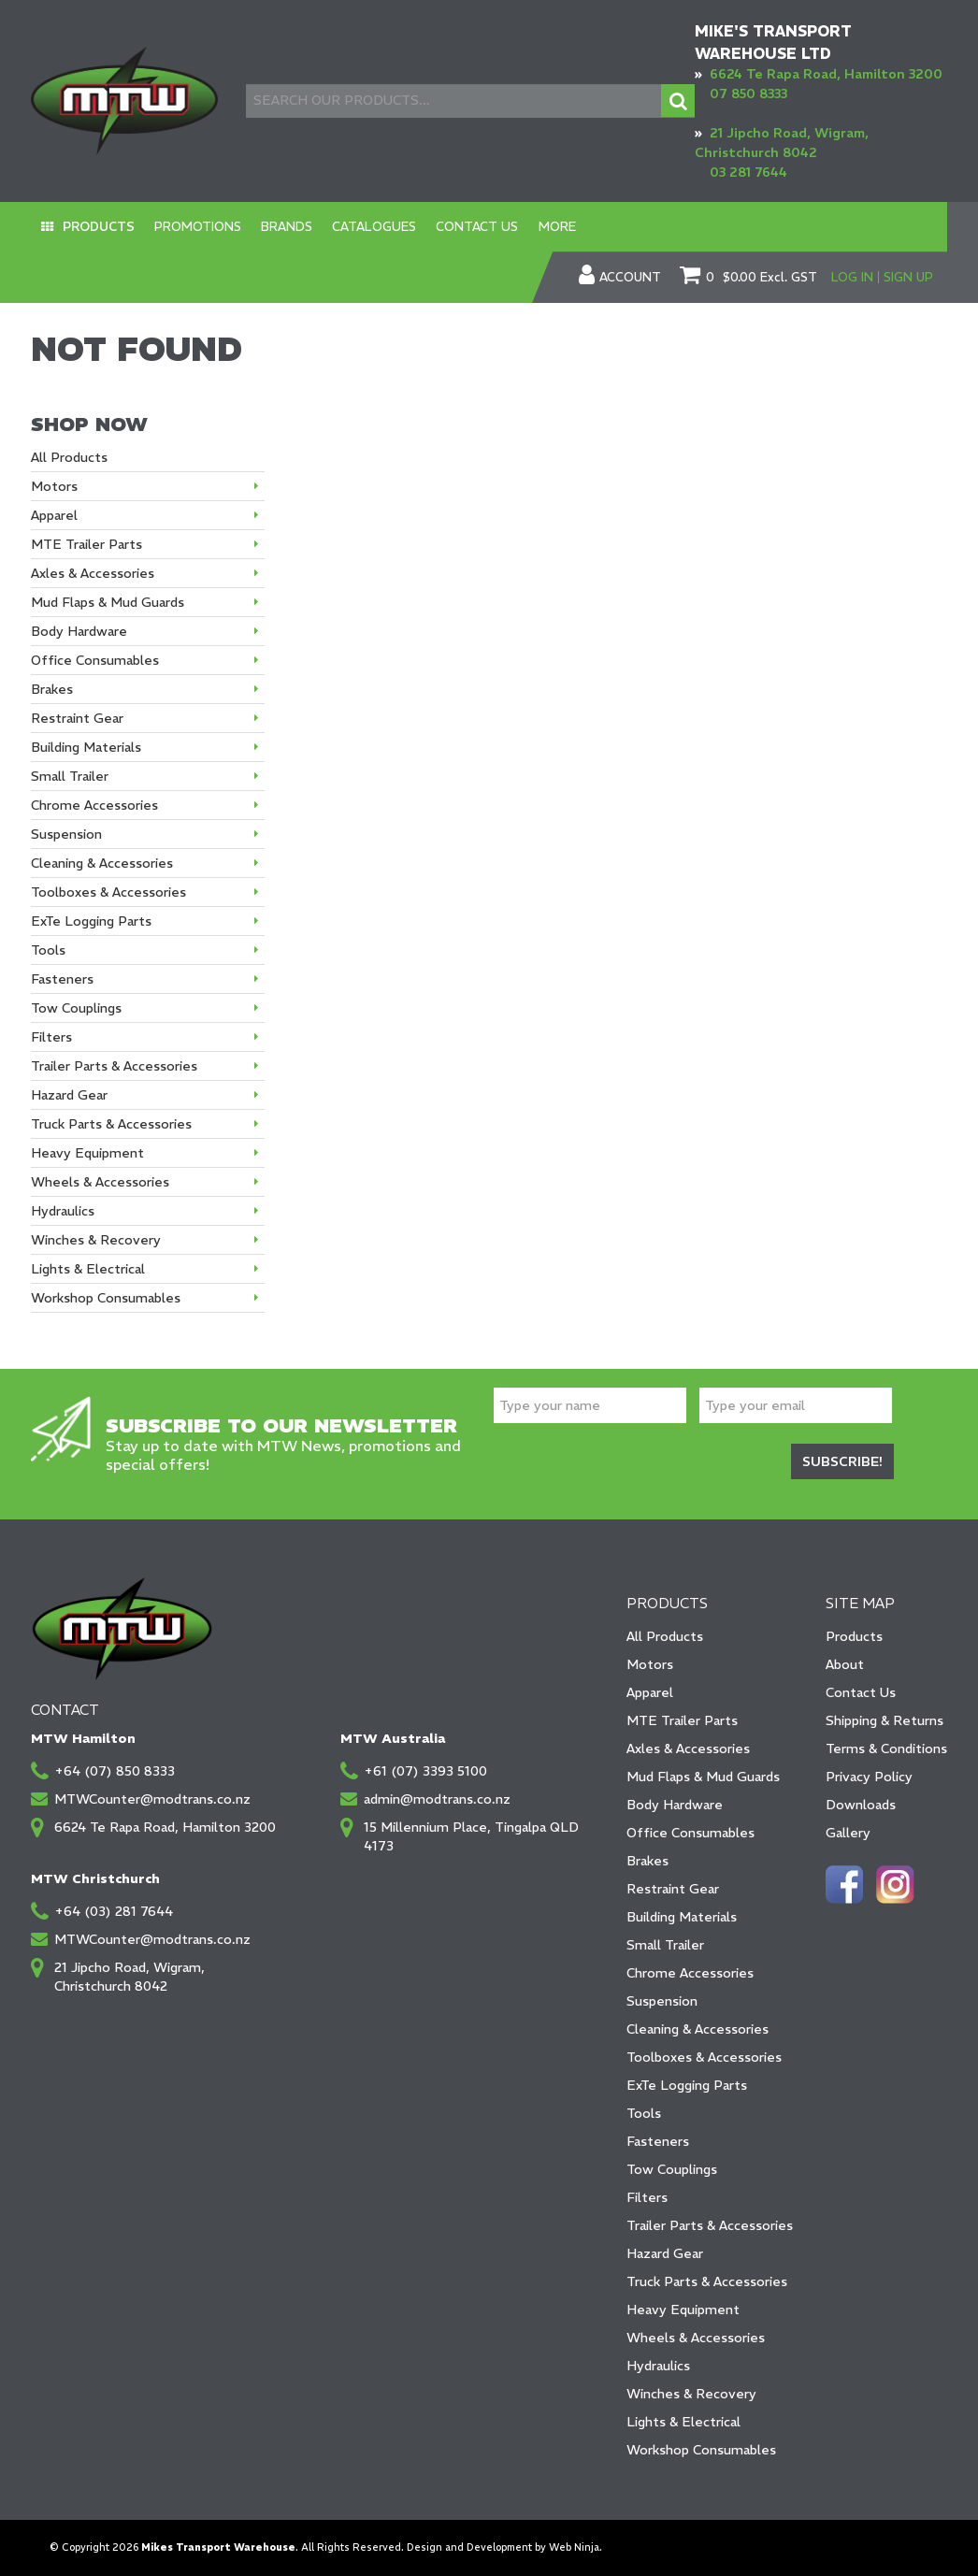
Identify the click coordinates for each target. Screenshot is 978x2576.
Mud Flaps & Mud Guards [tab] (107, 602)
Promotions (189, 227)
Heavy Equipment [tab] (87, 1152)
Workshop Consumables (701, 2449)
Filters (647, 2197)
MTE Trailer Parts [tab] (86, 544)
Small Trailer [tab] (69, 776)
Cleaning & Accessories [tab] (102, 863)
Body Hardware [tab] (79, 631)
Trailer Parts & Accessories (709, 2225)
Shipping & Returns (884, 1720)
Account (630, 277)
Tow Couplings (671, 2169)
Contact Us (451, 227)
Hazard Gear (664, 2253)
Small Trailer (665, 1944)
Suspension (662, 2001)
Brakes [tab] (52, 689)
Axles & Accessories (688, 1748)
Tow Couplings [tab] (76, 1008)
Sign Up (908, 277)
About (845, 1664)
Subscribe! (842, 1461)
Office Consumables (690, 1832)
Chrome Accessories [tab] (94, 805)
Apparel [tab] (54, 515)
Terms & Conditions (886, 1748)
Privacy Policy (869, 1776)
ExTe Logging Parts (686, 2085)
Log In (852, 277)
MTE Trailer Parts (682, 1720)
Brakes (647, 1860)
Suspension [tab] (66, 834)
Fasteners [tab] (62, 979)
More (525, 227)
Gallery (848, 1832)
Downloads (861, 1804)
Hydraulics (658, 2365)
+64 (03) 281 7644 (113, 1911)
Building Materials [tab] (86, 747)
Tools (643, 2113)
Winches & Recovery (691, 2393)
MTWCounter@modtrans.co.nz (152, 1799)
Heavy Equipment (683, 2309)
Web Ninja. (575, 2547)
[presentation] (636, 1464)
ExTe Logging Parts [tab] (91, 921)
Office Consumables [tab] (95, 660)
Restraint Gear (672, 1888)
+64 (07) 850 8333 (114, 1771)
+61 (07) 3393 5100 (425, 1771)
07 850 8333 (748, 93)
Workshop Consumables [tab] (105, 1297)
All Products (664, 1636)
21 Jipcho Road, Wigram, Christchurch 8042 (129, 1976)
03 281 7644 (748, 172)
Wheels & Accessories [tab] (100, 1181)
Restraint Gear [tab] (77, 718)
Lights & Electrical (683, 2421)
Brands (272, 227)
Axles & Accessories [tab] (92, 573)
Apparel (649, 1692)
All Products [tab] (69, 457)
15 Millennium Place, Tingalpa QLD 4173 (471, 1836)
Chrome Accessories (690, 1972)
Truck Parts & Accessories (706, 2281)
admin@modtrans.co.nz (437, 1799)
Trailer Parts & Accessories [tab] (114, 1066)
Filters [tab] (51, 1037)
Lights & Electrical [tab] (88, 1268)
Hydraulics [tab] (62, 1210)
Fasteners (657, 2141)
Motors (649, 1664)
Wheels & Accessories (695, 2337)
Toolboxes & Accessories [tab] (108, 892)
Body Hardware (674, 1804)
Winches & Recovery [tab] (96, 1239)
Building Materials (681, 1916)
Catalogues (354, 227)
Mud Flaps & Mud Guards (703, 1776)
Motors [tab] (54, 486)
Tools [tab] (48, 950)
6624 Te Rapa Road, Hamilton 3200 (826, 73)
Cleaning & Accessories (697, 2029)
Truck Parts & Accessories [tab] (111, 1123)
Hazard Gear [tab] (69, 1095)
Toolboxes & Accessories (704, 2057)
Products (95, 227)
